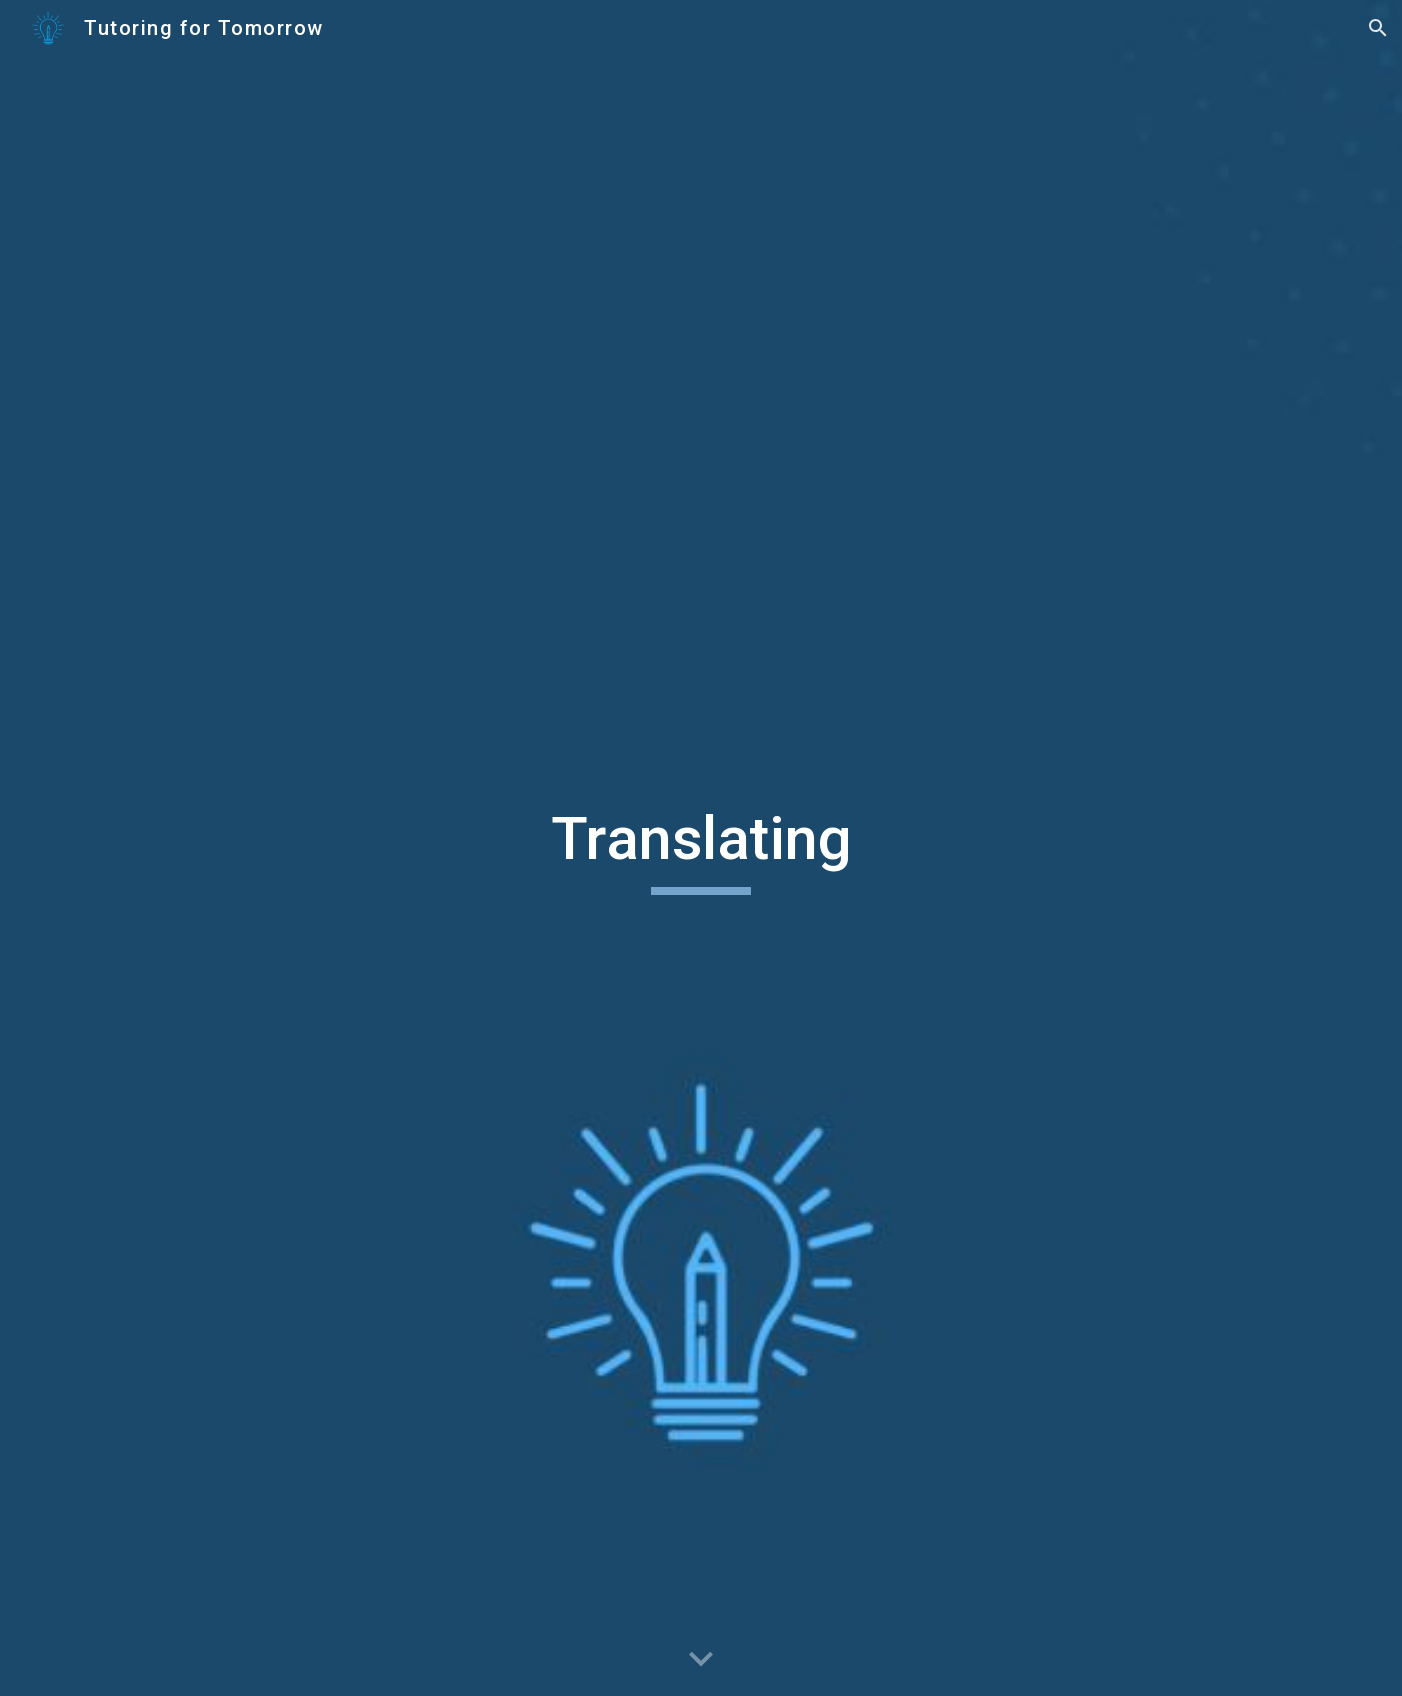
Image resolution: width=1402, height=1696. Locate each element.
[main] (701, 848)
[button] (1378, 28)
